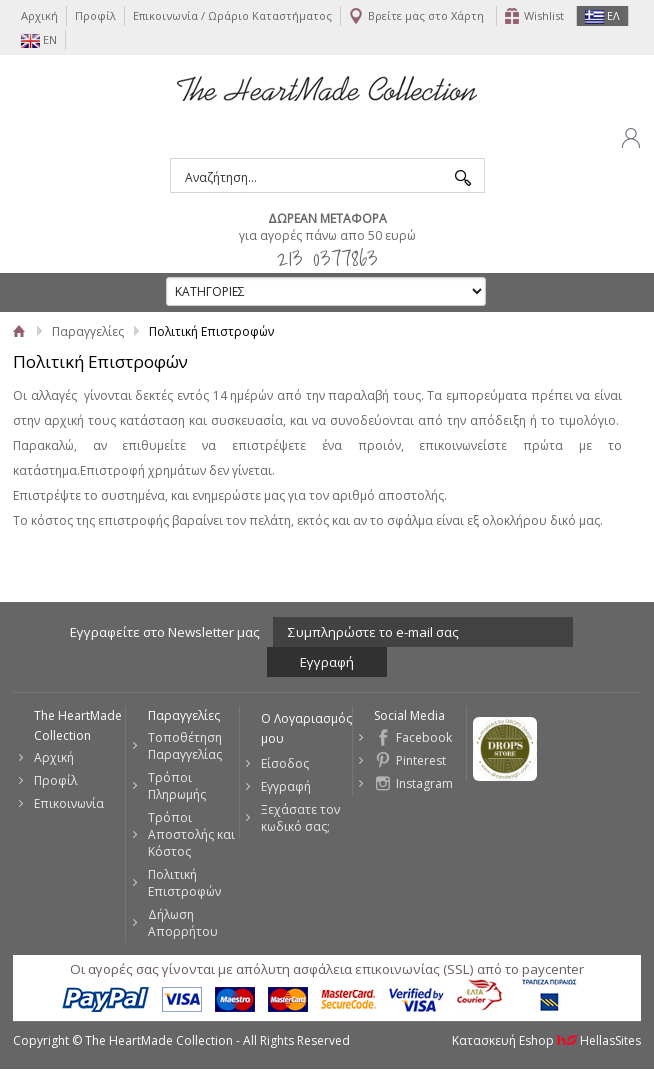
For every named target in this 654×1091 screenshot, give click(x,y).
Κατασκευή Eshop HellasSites (546, 1040)
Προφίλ (95, 15)
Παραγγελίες (88, 331)
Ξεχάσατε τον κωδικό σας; (300, 818)
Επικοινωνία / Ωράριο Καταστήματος (232, 15)
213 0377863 (327, 257)
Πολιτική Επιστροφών (184, 883)
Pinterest (421, 760)
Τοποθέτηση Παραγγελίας (185, 746)
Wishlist (544, 15)
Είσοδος (285, 763)
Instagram (424, 783)
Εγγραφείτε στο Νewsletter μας (165, 632)
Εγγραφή (286, 786)
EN (39, 40)
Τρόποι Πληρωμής (177, 786)
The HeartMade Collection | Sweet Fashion (326, 88)
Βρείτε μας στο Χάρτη (426, 15)
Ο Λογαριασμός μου (306, 728)
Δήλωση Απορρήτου (183, 923)
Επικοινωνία (69, 803)
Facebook (424, 737)
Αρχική (39, 15)
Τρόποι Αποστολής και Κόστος (191, 834)
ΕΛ (602, 16)
